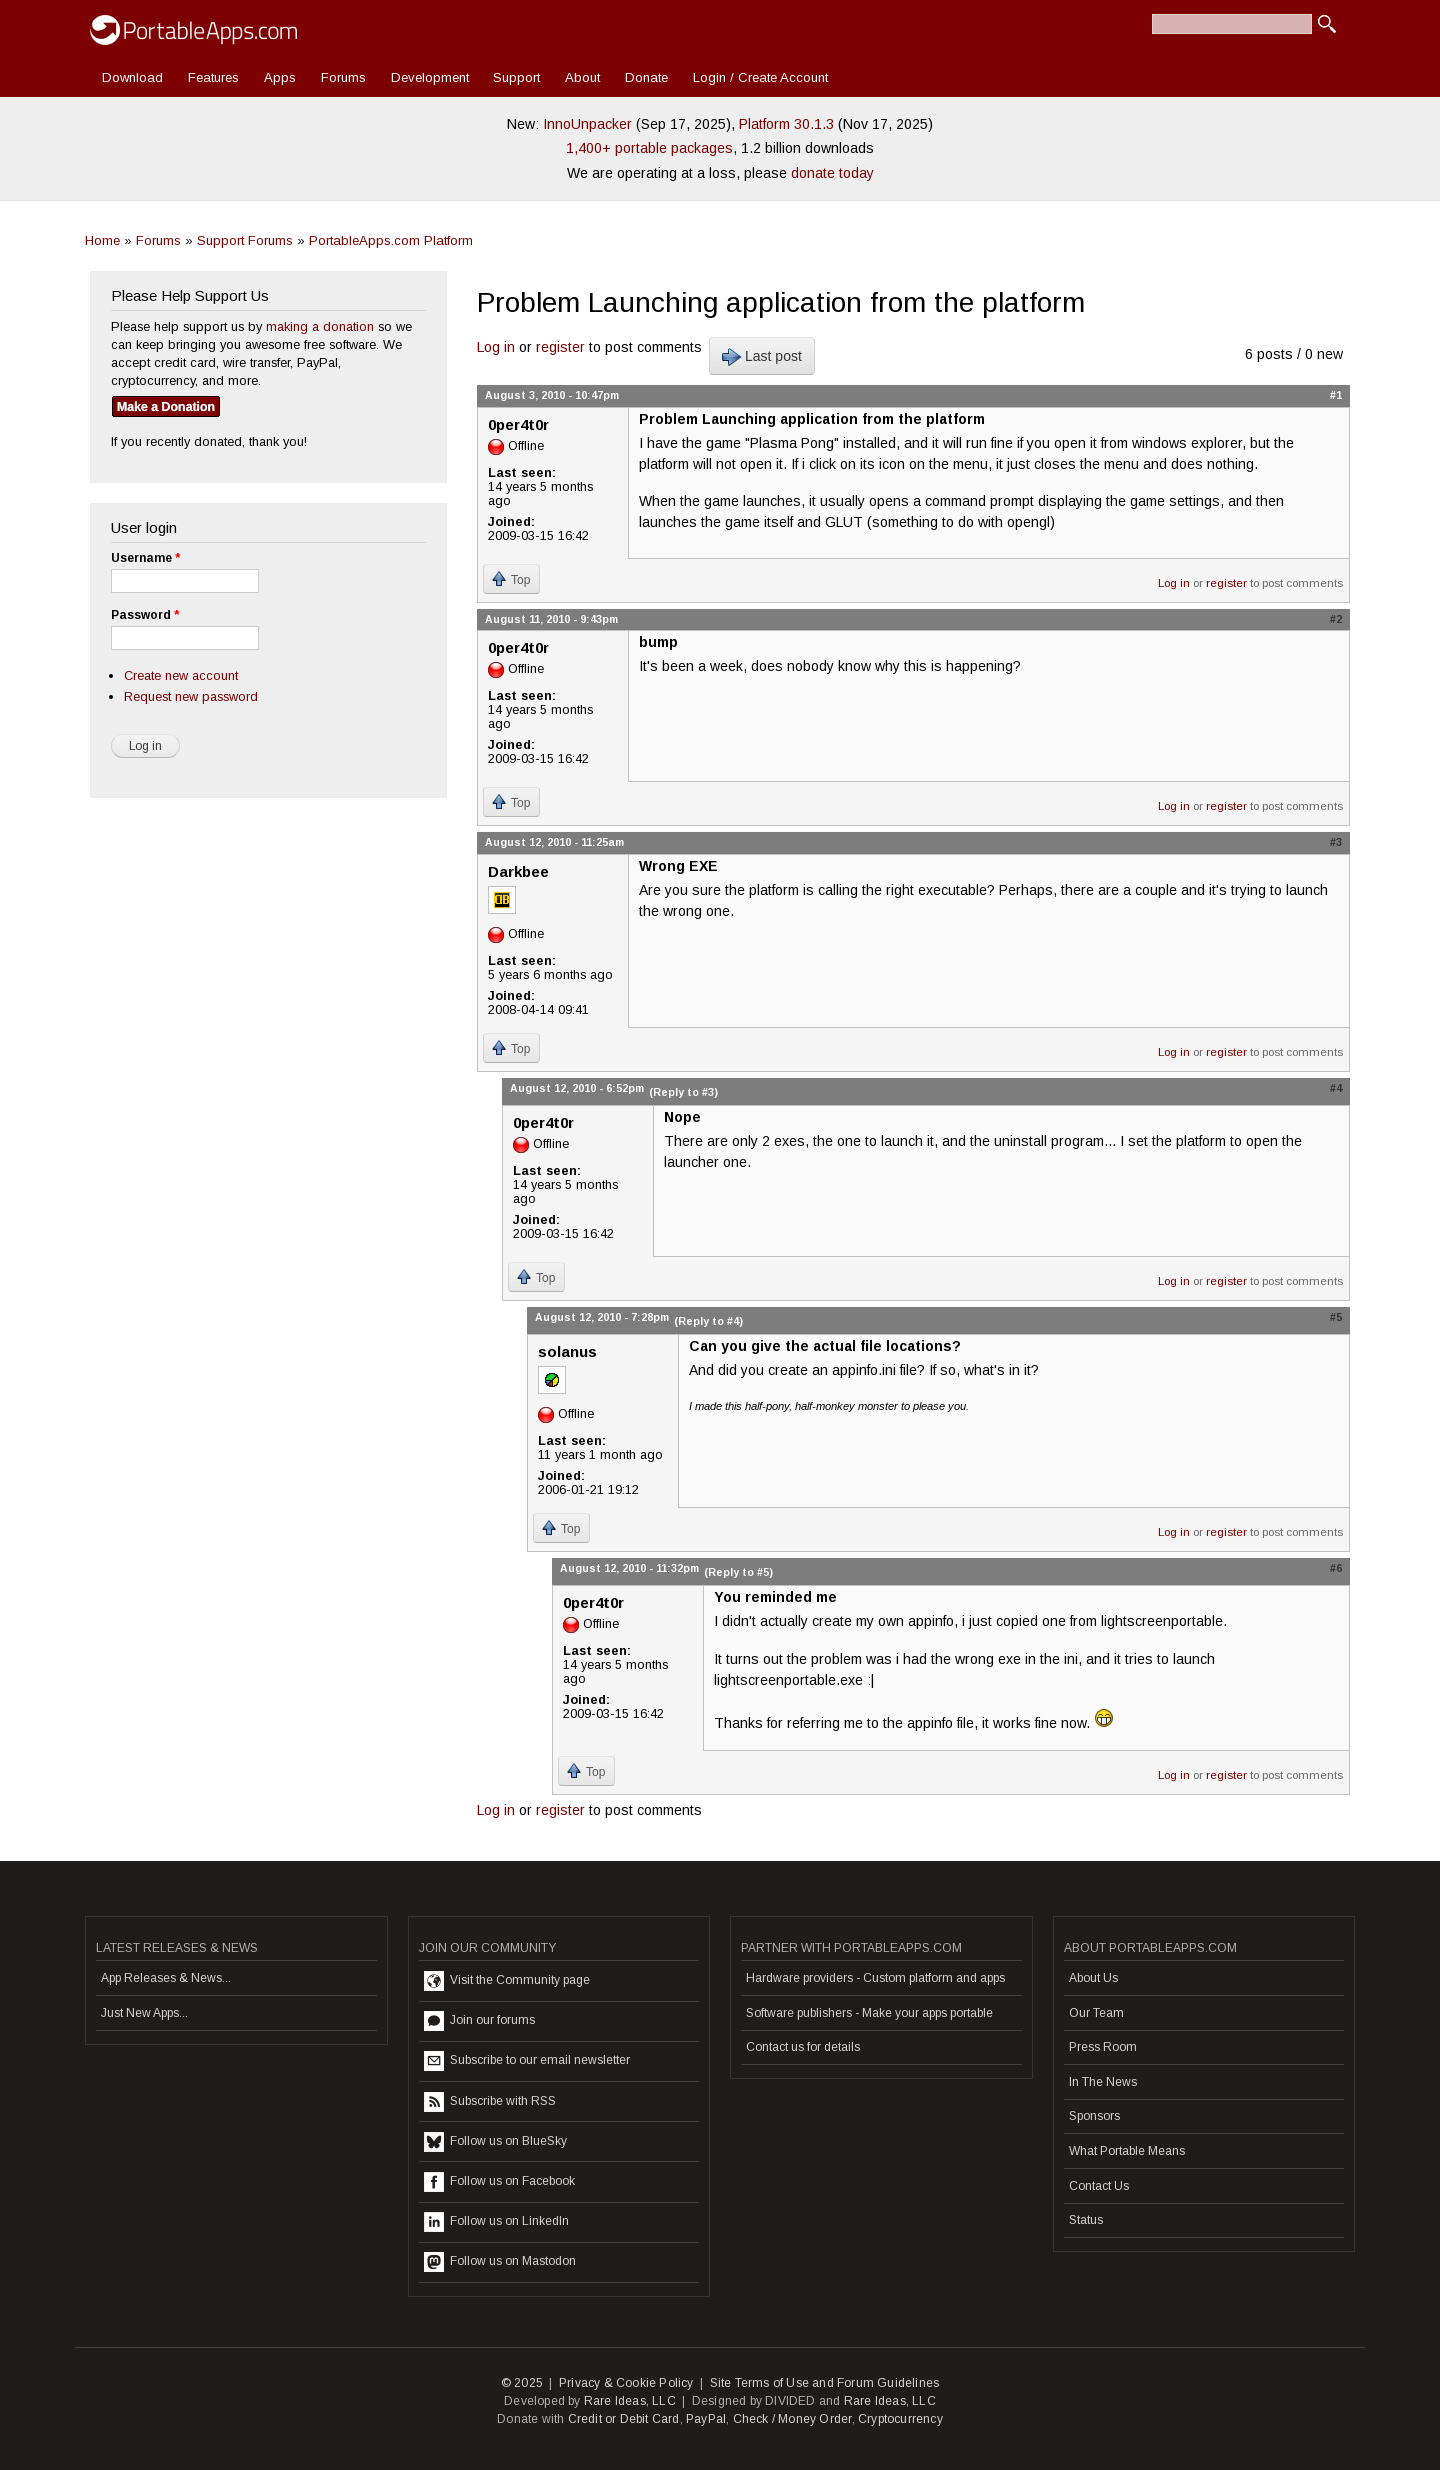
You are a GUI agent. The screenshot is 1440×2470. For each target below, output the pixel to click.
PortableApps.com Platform (391, 240)
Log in (496, 347)
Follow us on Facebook (499, 2182)
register (560, 347)
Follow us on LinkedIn (496, 2222)
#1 (1336, 395)
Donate (646, 77)
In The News (1103, 2082)
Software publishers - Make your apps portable (869, 2013)
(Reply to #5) (738, 1572)
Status (1086, 2220)
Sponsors (1094, 2116)
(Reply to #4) (708, 1321)
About (582, 77)
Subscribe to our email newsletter (527, 2061)
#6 (1336, 1568)
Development (430, 77)
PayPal (706, 2419)
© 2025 (522, 2383)
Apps (280, 77)
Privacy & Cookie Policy (626, 2383)
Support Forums (245, 240)
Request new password (191, 696)
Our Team (1096, 2013)
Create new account (181, 675)
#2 (1336, 619)
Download (132, 77)
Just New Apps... (144, 2013)
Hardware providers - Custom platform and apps (875, 1978)
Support (516, 77)
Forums (343, 77)
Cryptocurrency (900, 2419)
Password (145, 615)
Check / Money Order (792, 2419)
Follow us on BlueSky (495, 2142)
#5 (1336, 1317)
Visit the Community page (507, 1981)
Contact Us (1099, 2186)
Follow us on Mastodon (500, 2262)
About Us (1093, 1978)
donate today (832, 173)
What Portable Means (1127, 2151)
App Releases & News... (166, 1978)
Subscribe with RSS (490, 2102)
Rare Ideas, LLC (630, 2401)
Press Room (1103, 2047)
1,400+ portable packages (649, 148)
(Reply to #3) (683, 1092)
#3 (1336, 842)
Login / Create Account (760, 77)
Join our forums (479, 2021)
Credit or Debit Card (624, 2419)
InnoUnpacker (587, 124)
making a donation (320, 326)
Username (145, 558)
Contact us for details (803, 2047)
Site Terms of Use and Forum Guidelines (825, 2383)
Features (213, 77)
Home (102, 240)
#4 (1336, 1088)
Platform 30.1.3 (786, 124)
